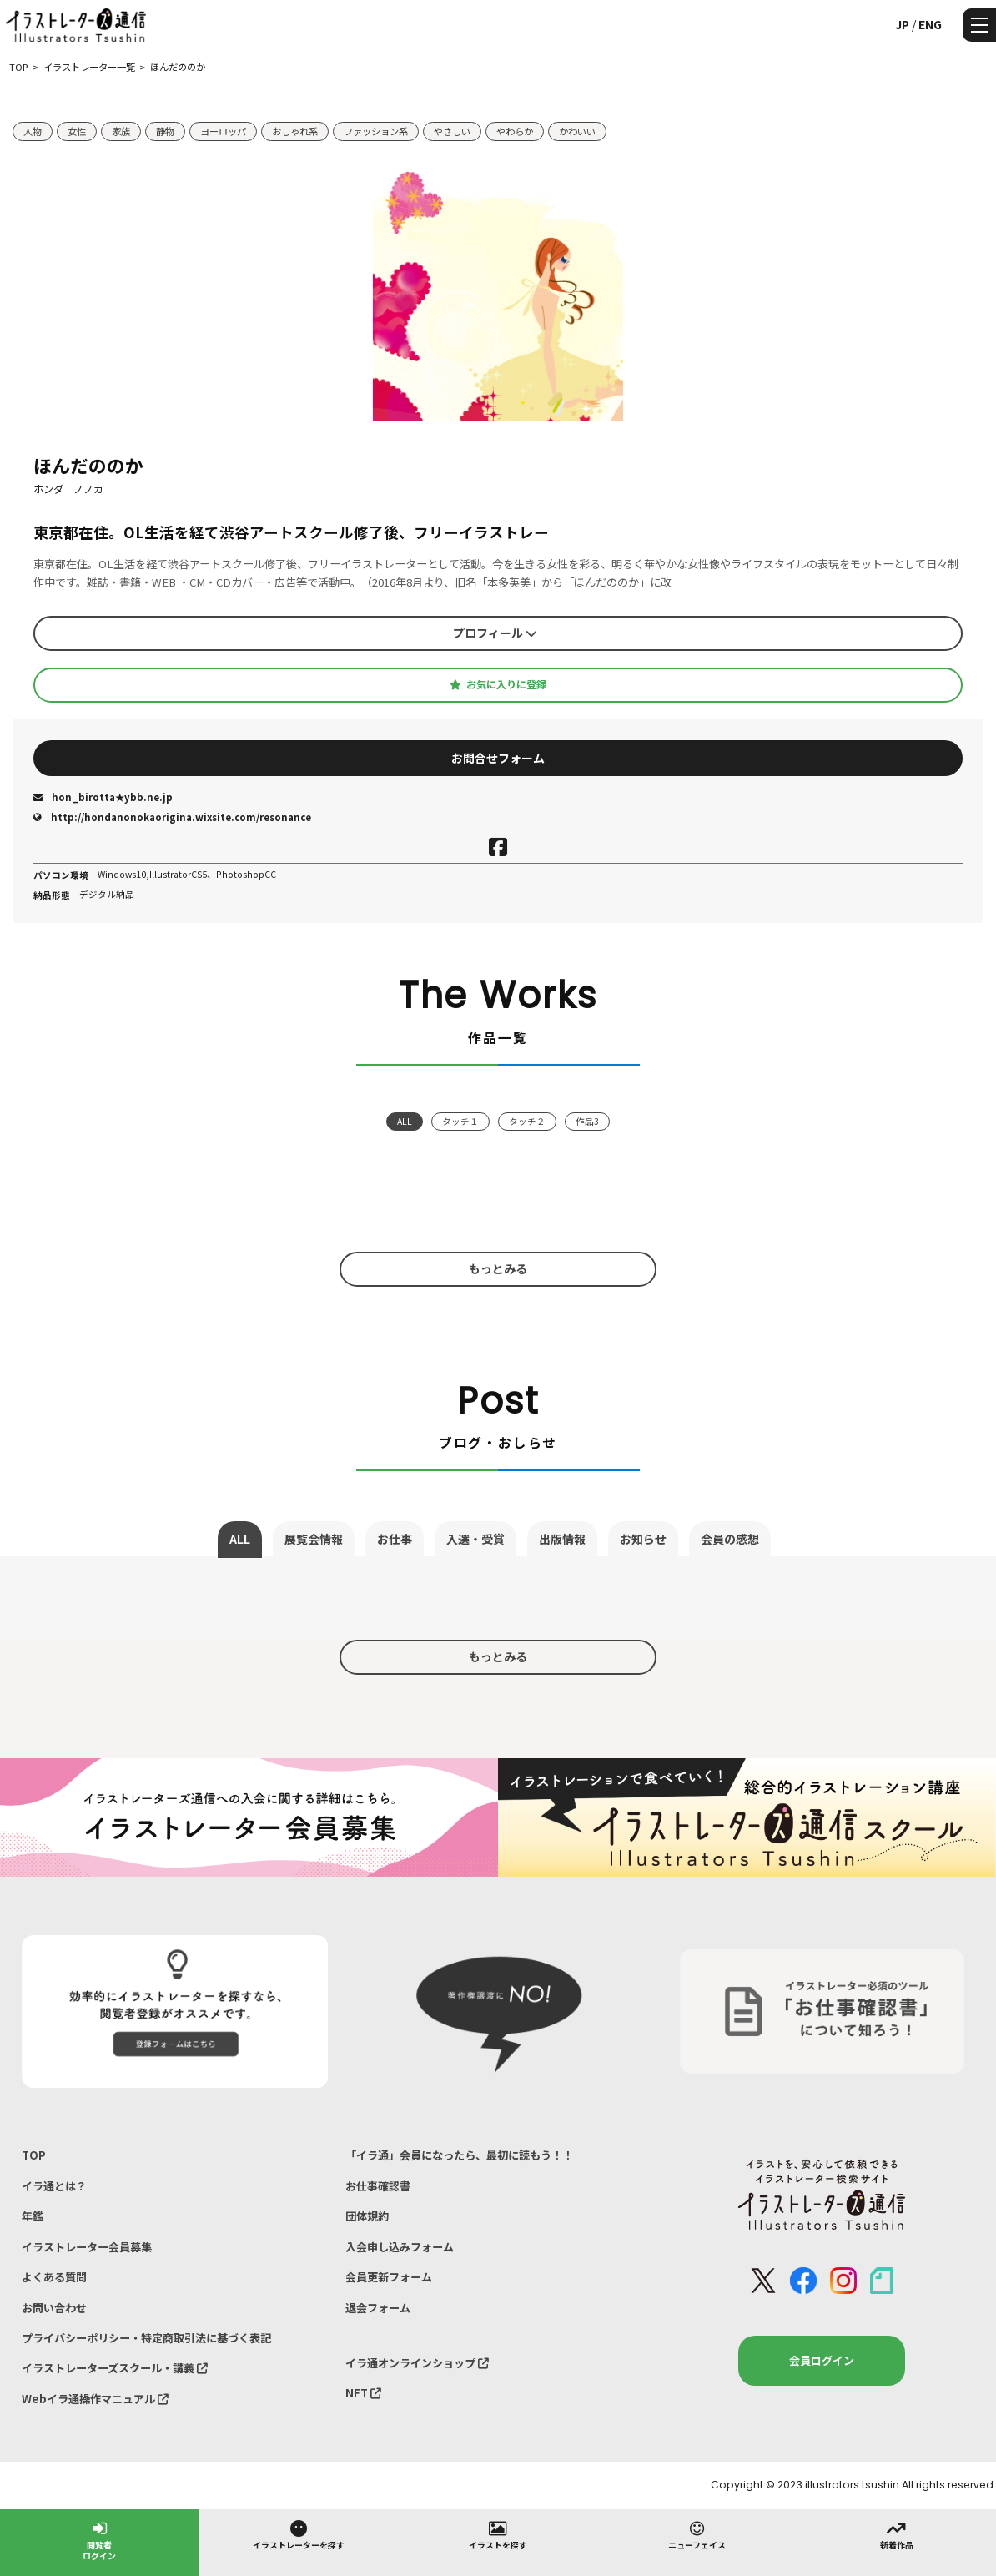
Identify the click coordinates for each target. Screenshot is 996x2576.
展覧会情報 (313, 1538)
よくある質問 (54, 2277)
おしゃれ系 (295, 131)
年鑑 (32, 2216)
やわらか (514, 131)
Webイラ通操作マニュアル (95, 2399)
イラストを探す (498, 2534)
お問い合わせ (54, 2308)
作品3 (587, 1121)
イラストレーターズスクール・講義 (115, 2368)
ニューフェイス (697, 2534)
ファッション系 (376, 131)
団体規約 (367, 2216)
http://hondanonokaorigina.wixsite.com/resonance (172, 817)
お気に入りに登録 (498, 684)
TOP (34, 2155)
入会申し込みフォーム (399, 2247)
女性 (77, 131)
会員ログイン (821, 2360)
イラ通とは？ (54, 2186)
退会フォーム (377, 2308)
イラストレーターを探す (299, 2534)
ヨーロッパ (223, 131)
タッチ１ (460, 1121)
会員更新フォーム (388, 2277)
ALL (404, 1121)
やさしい (452, 131)
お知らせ (643, 1538)
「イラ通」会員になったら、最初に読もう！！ (459, 2155)
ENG (930, 24)
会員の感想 (730, 1538)
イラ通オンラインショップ (417, 2363)
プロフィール (495, 632)
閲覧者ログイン (99, 2540)
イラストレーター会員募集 (87, 2247)
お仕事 (394, 1538)
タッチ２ (527, 1121)
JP (902, 24)
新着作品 (896, 2534)
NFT (363, 2393)
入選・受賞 (475, 1538)
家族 (121, 131)
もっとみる (498, 1268)
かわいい (577, 131)
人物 (32, 131)
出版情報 (562, 1538)
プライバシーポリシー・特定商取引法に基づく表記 (146, 2338)
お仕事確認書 (377, 2186)
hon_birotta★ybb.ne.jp (103, 797)
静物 (165, 131)
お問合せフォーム (498, 757)
